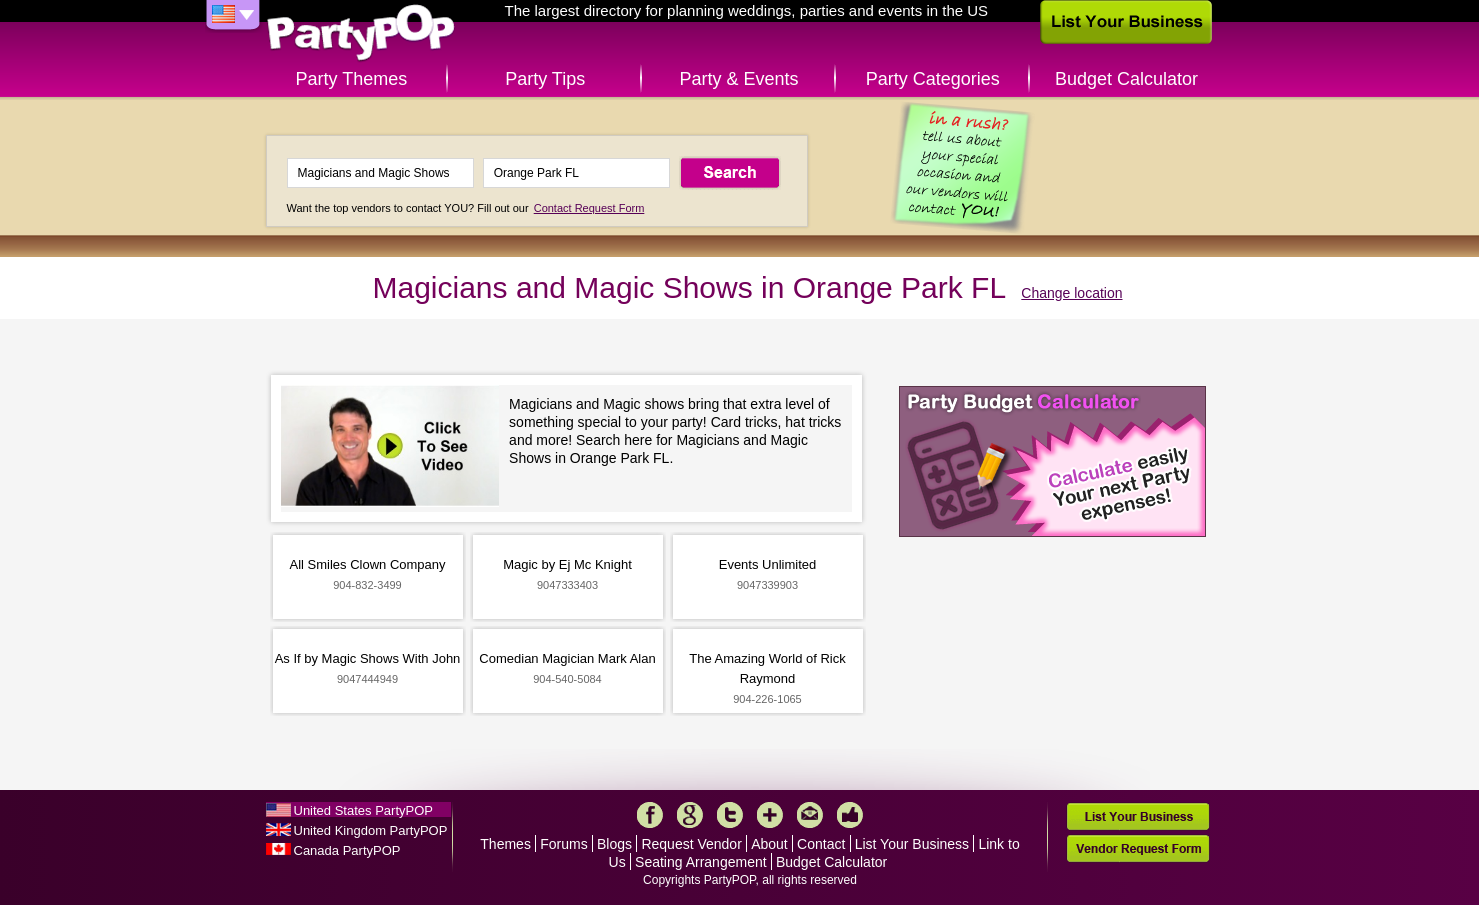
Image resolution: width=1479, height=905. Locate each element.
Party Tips (545, 79)
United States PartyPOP (363, 810)
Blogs (614, 844)
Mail (810, 815)
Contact (821, 844)
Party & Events (738, 79)
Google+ (690, 815)
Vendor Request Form (1138, 848)
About (769, 844)
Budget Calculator (1126, 79)
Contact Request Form (589, 208)
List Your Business (912, 844)
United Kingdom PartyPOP (371, 830)
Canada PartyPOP (347, 850)
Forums (563, 844)
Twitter (730, 815)
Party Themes (352, 79)
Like (850, 815)
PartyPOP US (361, 33)
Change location (1071, 293)
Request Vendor (691, 844)
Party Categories (933, 79)
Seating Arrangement (701, 862)
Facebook (650, 815)
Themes (505, 844)
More (770, 815)
